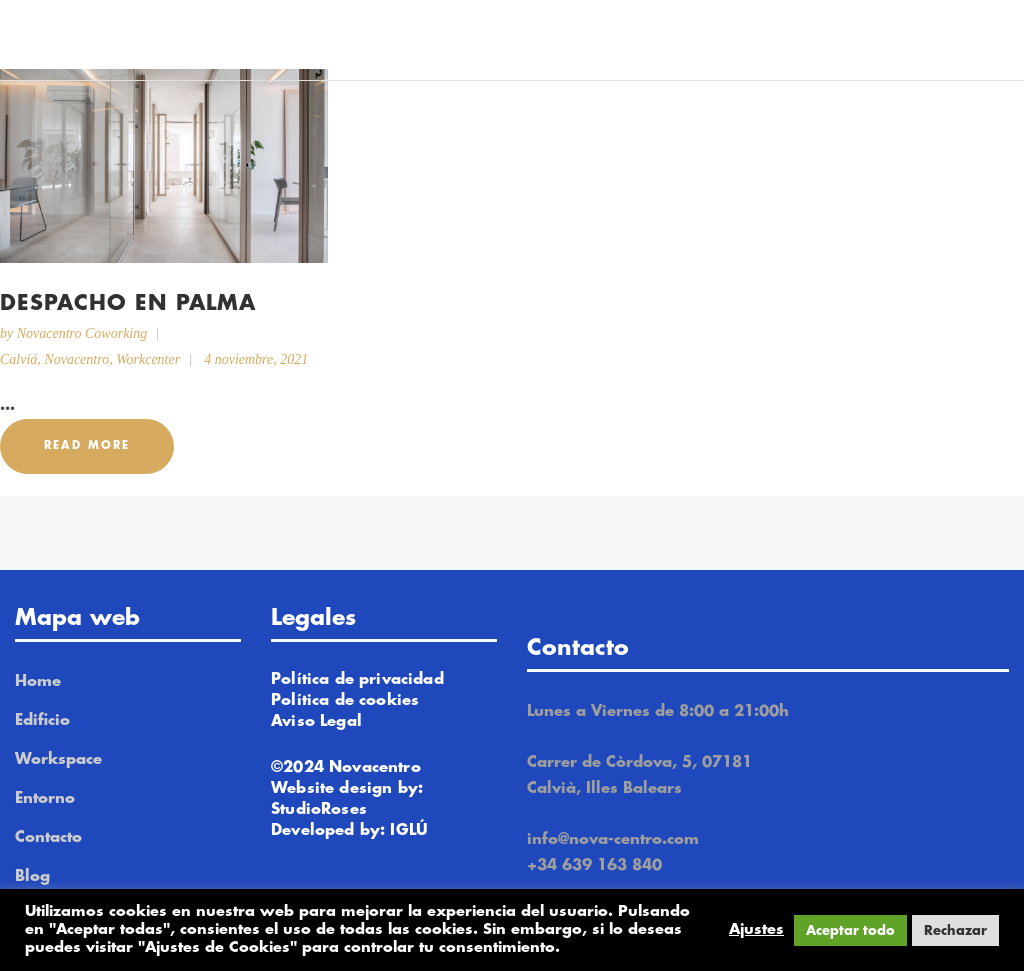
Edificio (42, 720)
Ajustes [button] (756, 929)
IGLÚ (409, 830)
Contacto (48, 837)
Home (38, 681)
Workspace (58, 759)
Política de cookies (345, 700)
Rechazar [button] (955, 930)
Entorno (45, 798)
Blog (32, 876)
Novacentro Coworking (82, 333)
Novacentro (76, 359)
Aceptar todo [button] (850, 930)
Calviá (18, 359)
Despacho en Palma (128, 303)
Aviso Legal (316, 721)
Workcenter (148, 359)
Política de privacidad (357, 679)
